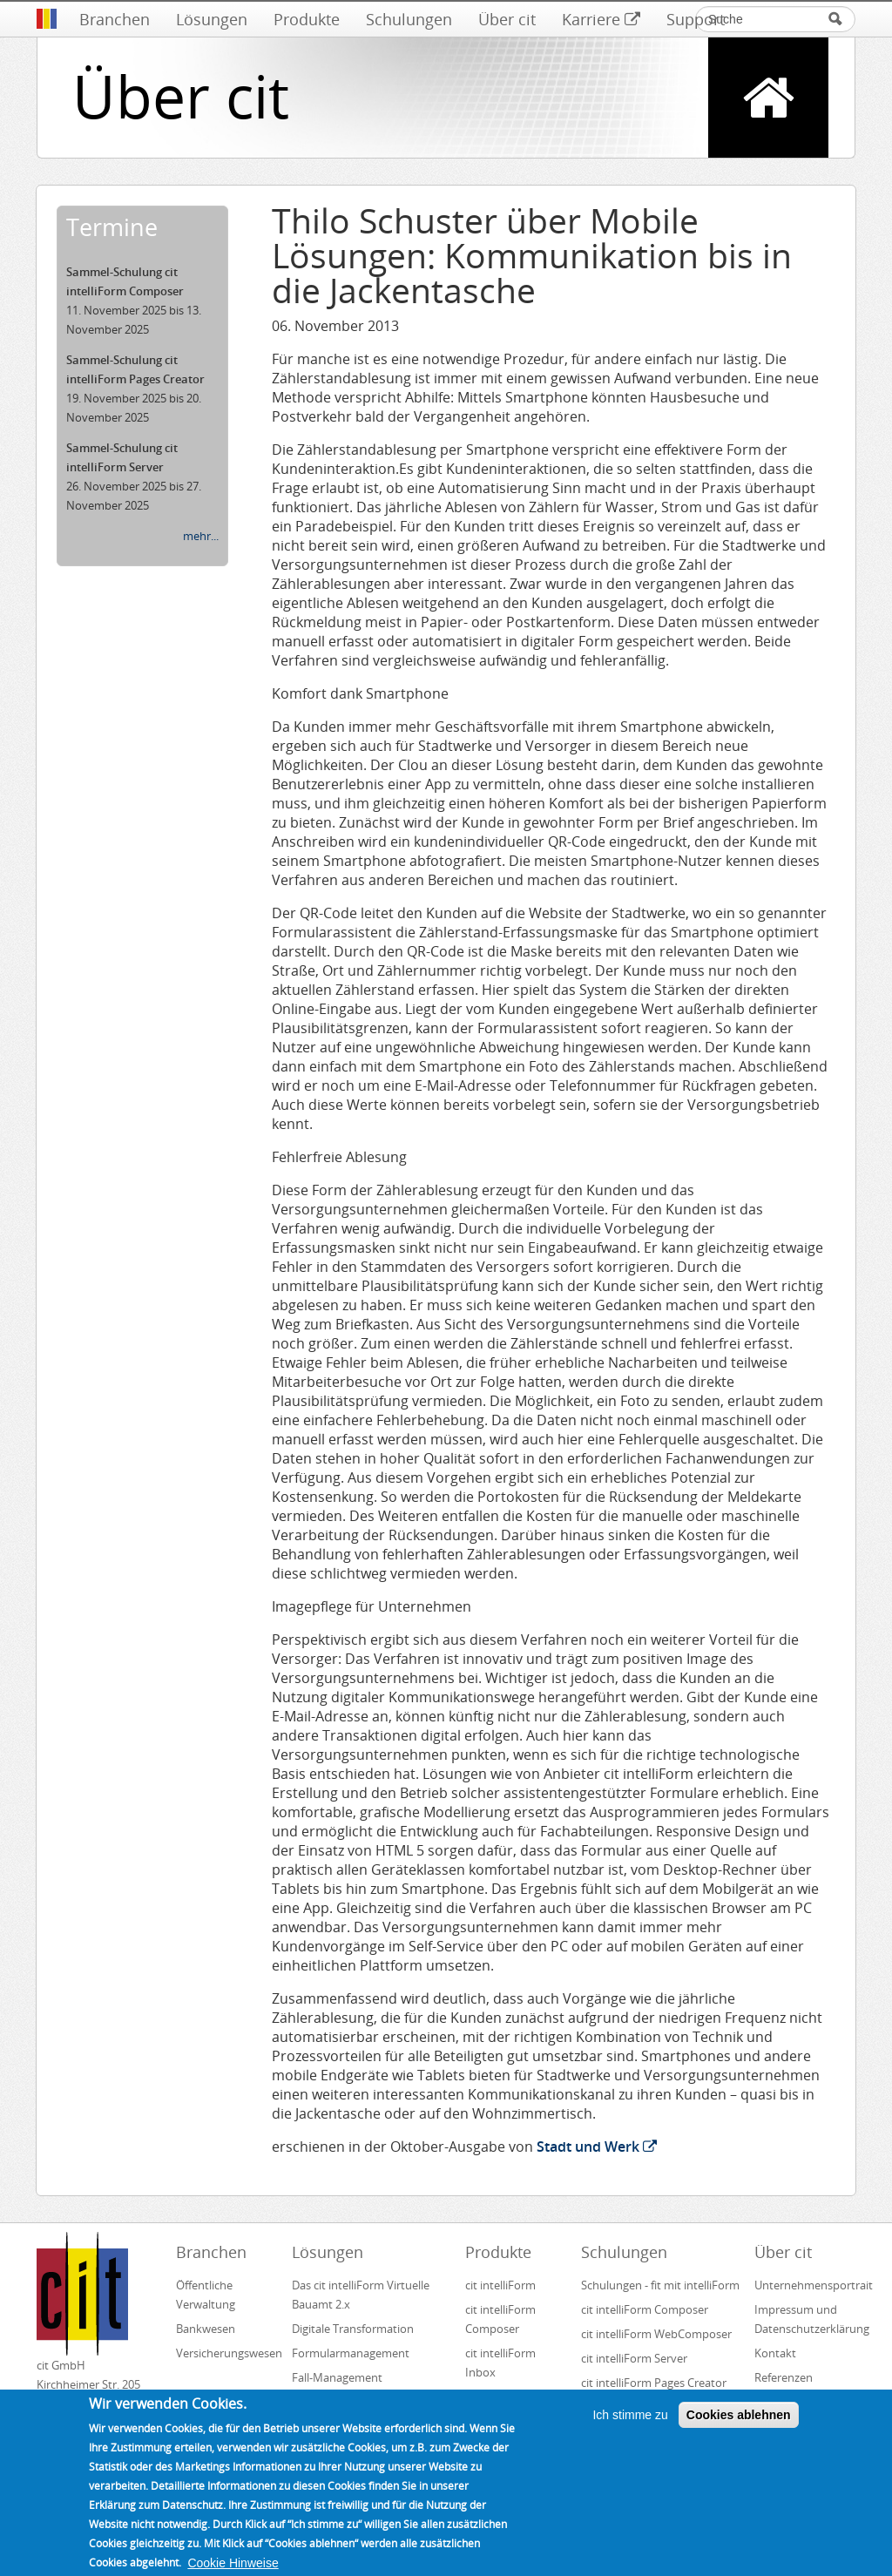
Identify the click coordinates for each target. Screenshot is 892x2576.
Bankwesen (205, 2328)
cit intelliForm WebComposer (657, 2334)
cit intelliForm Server (634, 2358)
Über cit (507, 19)
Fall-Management (337, 2377)
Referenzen (783, 2377)
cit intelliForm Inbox (500, 2362)
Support (695, 19)
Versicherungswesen (226, 2353)
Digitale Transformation (353, 2328)
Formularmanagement (350, 2353)
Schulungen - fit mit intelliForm (660, 2285)
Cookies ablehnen (738, 2427)
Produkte (307, 19)
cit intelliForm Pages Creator (653, 2382)
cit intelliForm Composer (500, 2319)
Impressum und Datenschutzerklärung (804, 2319)
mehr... (201, 536)
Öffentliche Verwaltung (205, 2294)
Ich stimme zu (629, 2427)
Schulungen (409, 19)
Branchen (114, 19)
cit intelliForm (500, 2285)
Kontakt (775, 2353)
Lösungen (211, 19)
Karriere (601, 19)
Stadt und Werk (597, 2146)
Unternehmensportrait (804, 2285)
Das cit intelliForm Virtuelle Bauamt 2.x (360, 2294)
